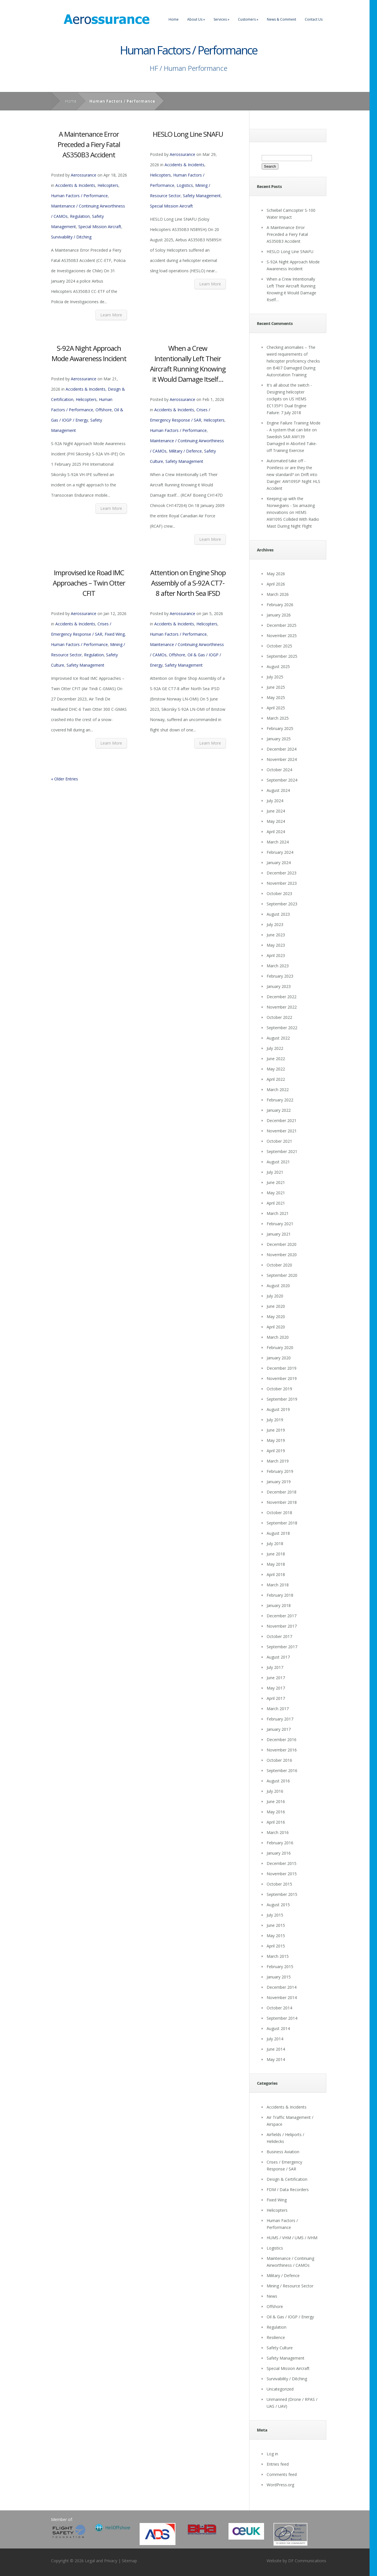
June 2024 (276, 811)
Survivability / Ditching (71, 237)
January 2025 (279, 738)
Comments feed (282, 2474)
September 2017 (282, 1646)
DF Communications (307, 2560)
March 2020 (278, 1337)
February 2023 (280, 976)
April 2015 (276, 1946)
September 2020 (282, 1275)
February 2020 (280, 1347)
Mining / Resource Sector (290, 2286)
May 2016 (276, 1811)
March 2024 (278, 842)
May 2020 (276, 1316)
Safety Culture (280, 2347)
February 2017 (280, 1719)
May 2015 (276, 1935)
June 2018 (276, 1554)
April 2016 (276, 1822)
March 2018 (278, 1585)
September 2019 (282, 1399)
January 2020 (279, 1358)
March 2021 (278, 1213)
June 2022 (276, 1058)
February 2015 (280, 1966)
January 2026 (279, 615)
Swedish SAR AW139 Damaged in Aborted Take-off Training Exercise (292, 443)
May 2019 (276, 1440)
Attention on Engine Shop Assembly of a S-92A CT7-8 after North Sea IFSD (188, 583)
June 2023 (276, 934)
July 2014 (275, 2038)
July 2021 (275, 1172)
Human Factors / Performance (79, 195)
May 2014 (276, 2059)
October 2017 (279, 1636)
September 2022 (282, 1027)
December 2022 (281, 996)
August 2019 (278, 1409)
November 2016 (282, 1750)
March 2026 (278, 594)
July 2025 (275, 677)
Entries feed (278, 2464)
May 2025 (276, 697)
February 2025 (280, 728)
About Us (196, 19)
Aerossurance (83, 175)
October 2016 (279, 1760)
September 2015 (282, 1894)
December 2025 (281, 625)
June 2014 (276, 2049)
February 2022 (280, 1100)
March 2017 (278, 1708)
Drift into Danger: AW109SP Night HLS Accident (293, 481)
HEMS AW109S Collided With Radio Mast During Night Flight (293, 519)
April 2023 (276, 955)
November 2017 (282, 1626)
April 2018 (276, 1574)
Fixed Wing (115, 634)
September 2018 (282, 1523)
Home (174, 19)
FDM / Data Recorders (288, 2189)
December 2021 (281, 1120)
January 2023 (279, 986)
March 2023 (278, 965)
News (272, 2296)
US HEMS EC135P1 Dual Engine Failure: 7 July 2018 (286, 405)
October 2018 (279, 1512)
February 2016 (280, 1842)
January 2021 (279, 1234)
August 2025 (278, 666)
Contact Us (314, 19)
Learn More (111, 315)
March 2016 (278, 1832)
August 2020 (278, 1285)
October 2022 (279, 1017)
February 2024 (280, 852)
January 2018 (279, 1605)
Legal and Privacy (101, 2560)
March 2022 (278, 1089)
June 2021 (276, 1182)
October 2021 (279, 1141)
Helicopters (107, 185)
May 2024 (276, 821)
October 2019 (279, 1388)
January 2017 (279, 1729)
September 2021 (282, 1151)
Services (221, 19)
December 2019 (281, 1368)
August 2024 (278, 790)
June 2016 (276, 1801)
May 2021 (276, 1192)
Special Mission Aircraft (99, 226)
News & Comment (281, 19)
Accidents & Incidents (75, 185)
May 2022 (276, 1069)
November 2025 (282, 635)
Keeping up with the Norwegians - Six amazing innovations (291, 505)
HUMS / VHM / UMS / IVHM (292, 2237)
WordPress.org (280, 2484)
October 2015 (279, 1884)
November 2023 (282, 883)
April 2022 (276, 1079)
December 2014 (281, 1987)
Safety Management (202, 195)
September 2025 (282, 656)
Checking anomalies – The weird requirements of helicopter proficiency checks (293, 354)
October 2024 (279, 769)
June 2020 (276, 1306)
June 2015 (276, 1925)
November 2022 (282, 1007)
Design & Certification (287, 2179)
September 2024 (282, 780)
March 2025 (278, 718)
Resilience (276, 2337)
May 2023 (276, 945)
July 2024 (275, 800)
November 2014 (282, 1997)
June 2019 (276, 1430)
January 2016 (279, 1853)
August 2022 (278, 1038)
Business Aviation (283, 2151)
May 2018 (276, 1564)
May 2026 (276, 573)
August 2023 (278, 914)
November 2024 (282, 759)
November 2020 (282, 1254)
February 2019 (280, 1471)
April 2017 (276, 1698)
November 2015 (282, 1873)
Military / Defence (185, 451)
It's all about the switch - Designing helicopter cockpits (289, 392)
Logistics (185, 185)
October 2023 (279, 893)
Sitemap (129, 2560)
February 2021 (280, 1223)
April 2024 (276, 831)
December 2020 (281, 1244)
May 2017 (276, 1688)
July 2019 (275, 1419)
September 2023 (282, 904)
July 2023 (275, 924)
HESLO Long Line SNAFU (188, 134)
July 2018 (275, 1543)
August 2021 (278, 1161)
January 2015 (279, 1977)
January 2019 (279, 1481)
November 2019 (282, 1378)
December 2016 (281, 1739)
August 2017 (278, 1657)
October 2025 (279, 646)
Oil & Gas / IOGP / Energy (290, 2316)
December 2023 (281, 873)
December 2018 (281, 1492)
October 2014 (279, 2008)
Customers (248, 19)
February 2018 (280, 1595)
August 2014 (278, 2028)
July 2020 (275, 1296)
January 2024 (279, 862)
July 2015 (275, 1915)
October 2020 (279, 1265)
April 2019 (276, 1450)
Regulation (80, 216)
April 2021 (276, 1203)
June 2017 (276, 1677)
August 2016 (278, 1781)
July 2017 (275, 1667)
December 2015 (281, 1863)
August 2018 (278, 1533)
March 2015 (278, 1956)
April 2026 (276, 584)
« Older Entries (64, 779)
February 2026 (280, 604)
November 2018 (282, 1502)
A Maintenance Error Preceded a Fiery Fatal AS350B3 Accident (89, 144)
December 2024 (281, 749)
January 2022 (279, 1110)
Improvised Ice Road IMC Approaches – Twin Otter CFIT (89, 583)
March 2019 (278, 1461)
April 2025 (276, 707)
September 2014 (282, 2018)
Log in (272, 2453)
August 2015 (278, 1904)
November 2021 (282, 1131)
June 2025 (276, 687)
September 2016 (282, 1770)
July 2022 (275, 1048)
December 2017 (281, 1615)
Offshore (103, 409)
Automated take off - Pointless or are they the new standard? (289, 467)
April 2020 (276, 1327)
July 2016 (275, 1791)
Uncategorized (280, 2389)
